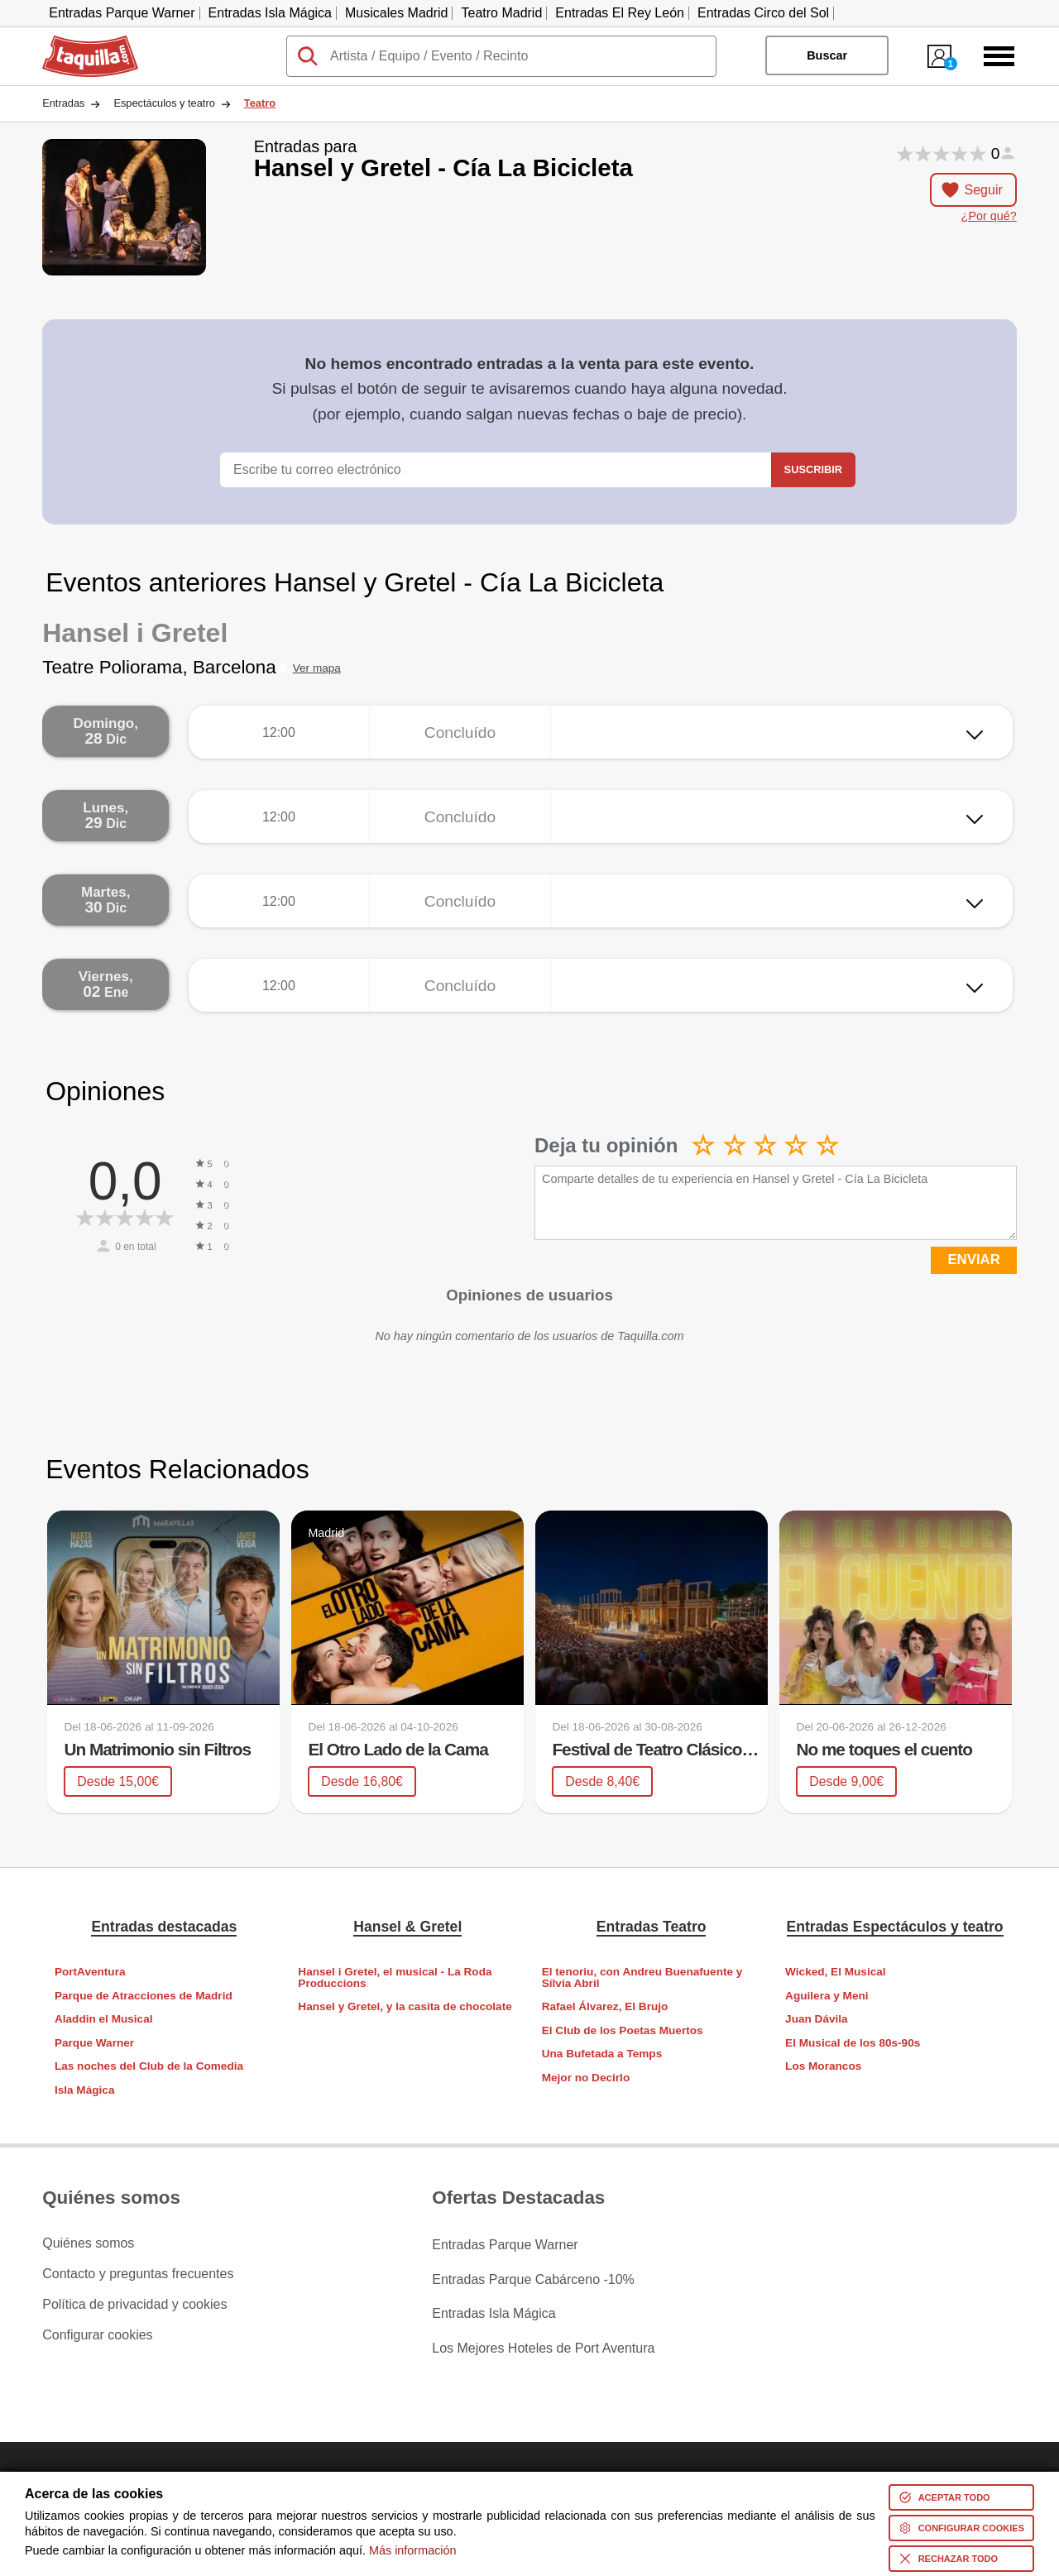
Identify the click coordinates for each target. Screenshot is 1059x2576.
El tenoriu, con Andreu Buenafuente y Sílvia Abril (642, 1977)
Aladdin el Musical (104, 2019)
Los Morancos (823, 2066)
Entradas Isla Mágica (270, 13)
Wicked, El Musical (835, 1972)
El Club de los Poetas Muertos (622, 2030)
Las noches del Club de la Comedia (149, 2066)
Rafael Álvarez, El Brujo (605, 2006)
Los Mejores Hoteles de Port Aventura (543, 2334)
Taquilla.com (79, 42)
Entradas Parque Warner (121, 13)
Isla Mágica (85, 2090)
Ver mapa (317, 668)
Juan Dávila (816, 2019)
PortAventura (90, 1972)
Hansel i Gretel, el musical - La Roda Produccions (394, 1977)
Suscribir (813, 469)
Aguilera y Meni (826, 1995)
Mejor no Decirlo (586, 2077)
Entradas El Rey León (619, 13)
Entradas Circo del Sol (763, 13)
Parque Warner (94, 2043)
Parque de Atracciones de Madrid (143, 1995)
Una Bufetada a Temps (602, 2053)
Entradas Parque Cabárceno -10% (533, 2273)
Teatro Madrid (501, 13)
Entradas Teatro (652, 1926)
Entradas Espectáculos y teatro (895, 1926)
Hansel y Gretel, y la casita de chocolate (404, 2006)
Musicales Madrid (396, 13)
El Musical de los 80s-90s (852, 2043)
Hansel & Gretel (407, 1926)
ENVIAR (973, 1259)
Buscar (827, 55)
